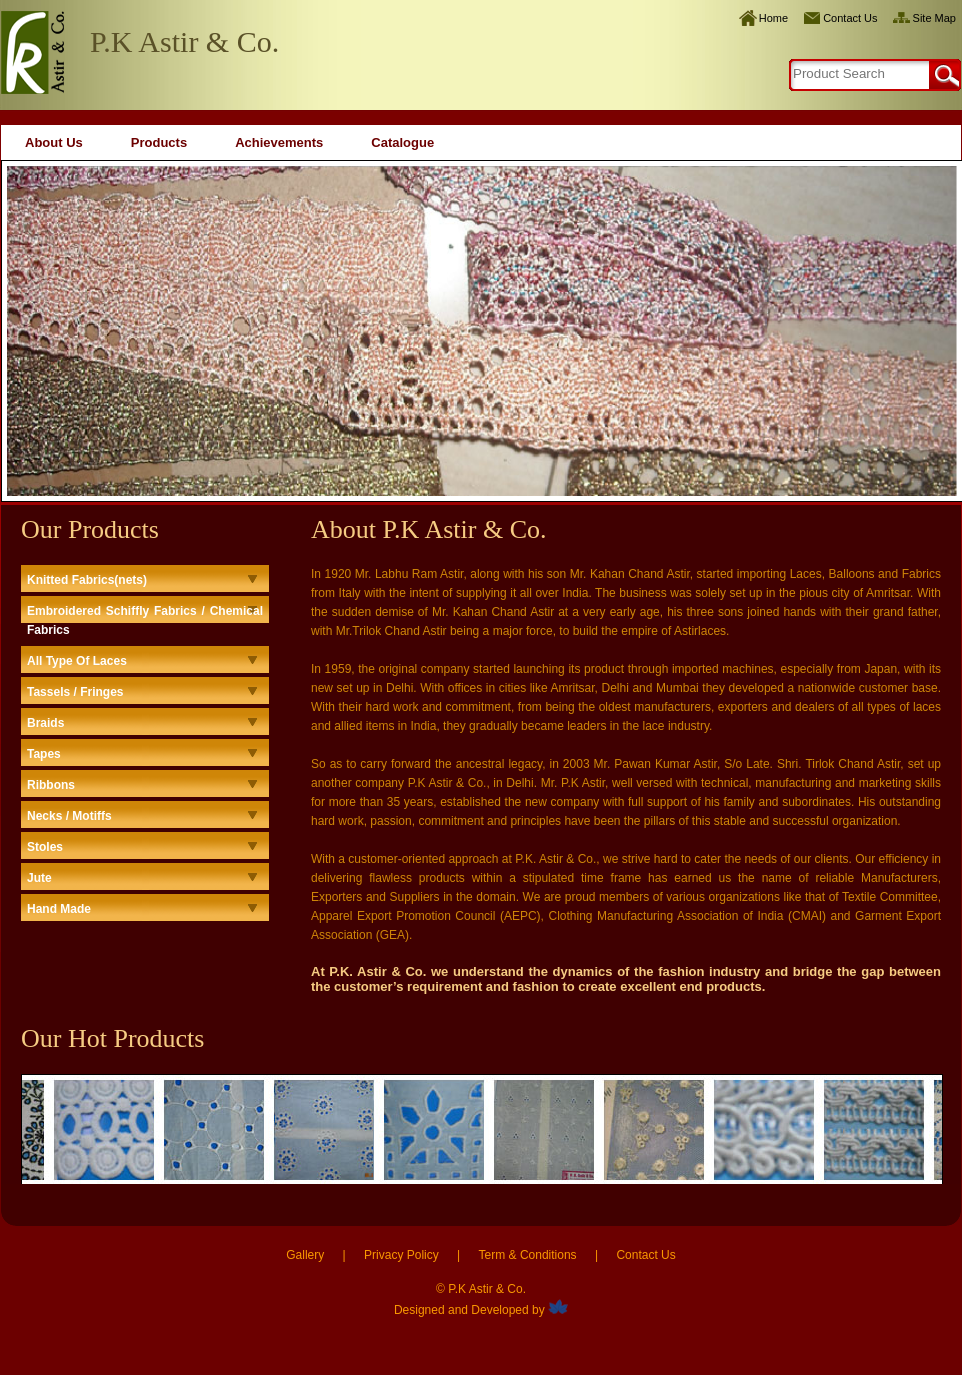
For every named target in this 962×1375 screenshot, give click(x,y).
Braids (45, 723)
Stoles (45, 847)
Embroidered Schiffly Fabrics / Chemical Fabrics (145, 620)
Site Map (934, 18)
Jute (39, 878)
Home (773, 18)
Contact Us (850, 18)
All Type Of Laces (77, 661)
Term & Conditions (528, 1255)
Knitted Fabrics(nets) (87, 580)
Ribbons (51, 785)
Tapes (44, 754)
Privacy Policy (401, 1255)
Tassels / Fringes (75, 692)
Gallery (305, 1255)
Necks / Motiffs (69, 816)
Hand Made (59, 909)
